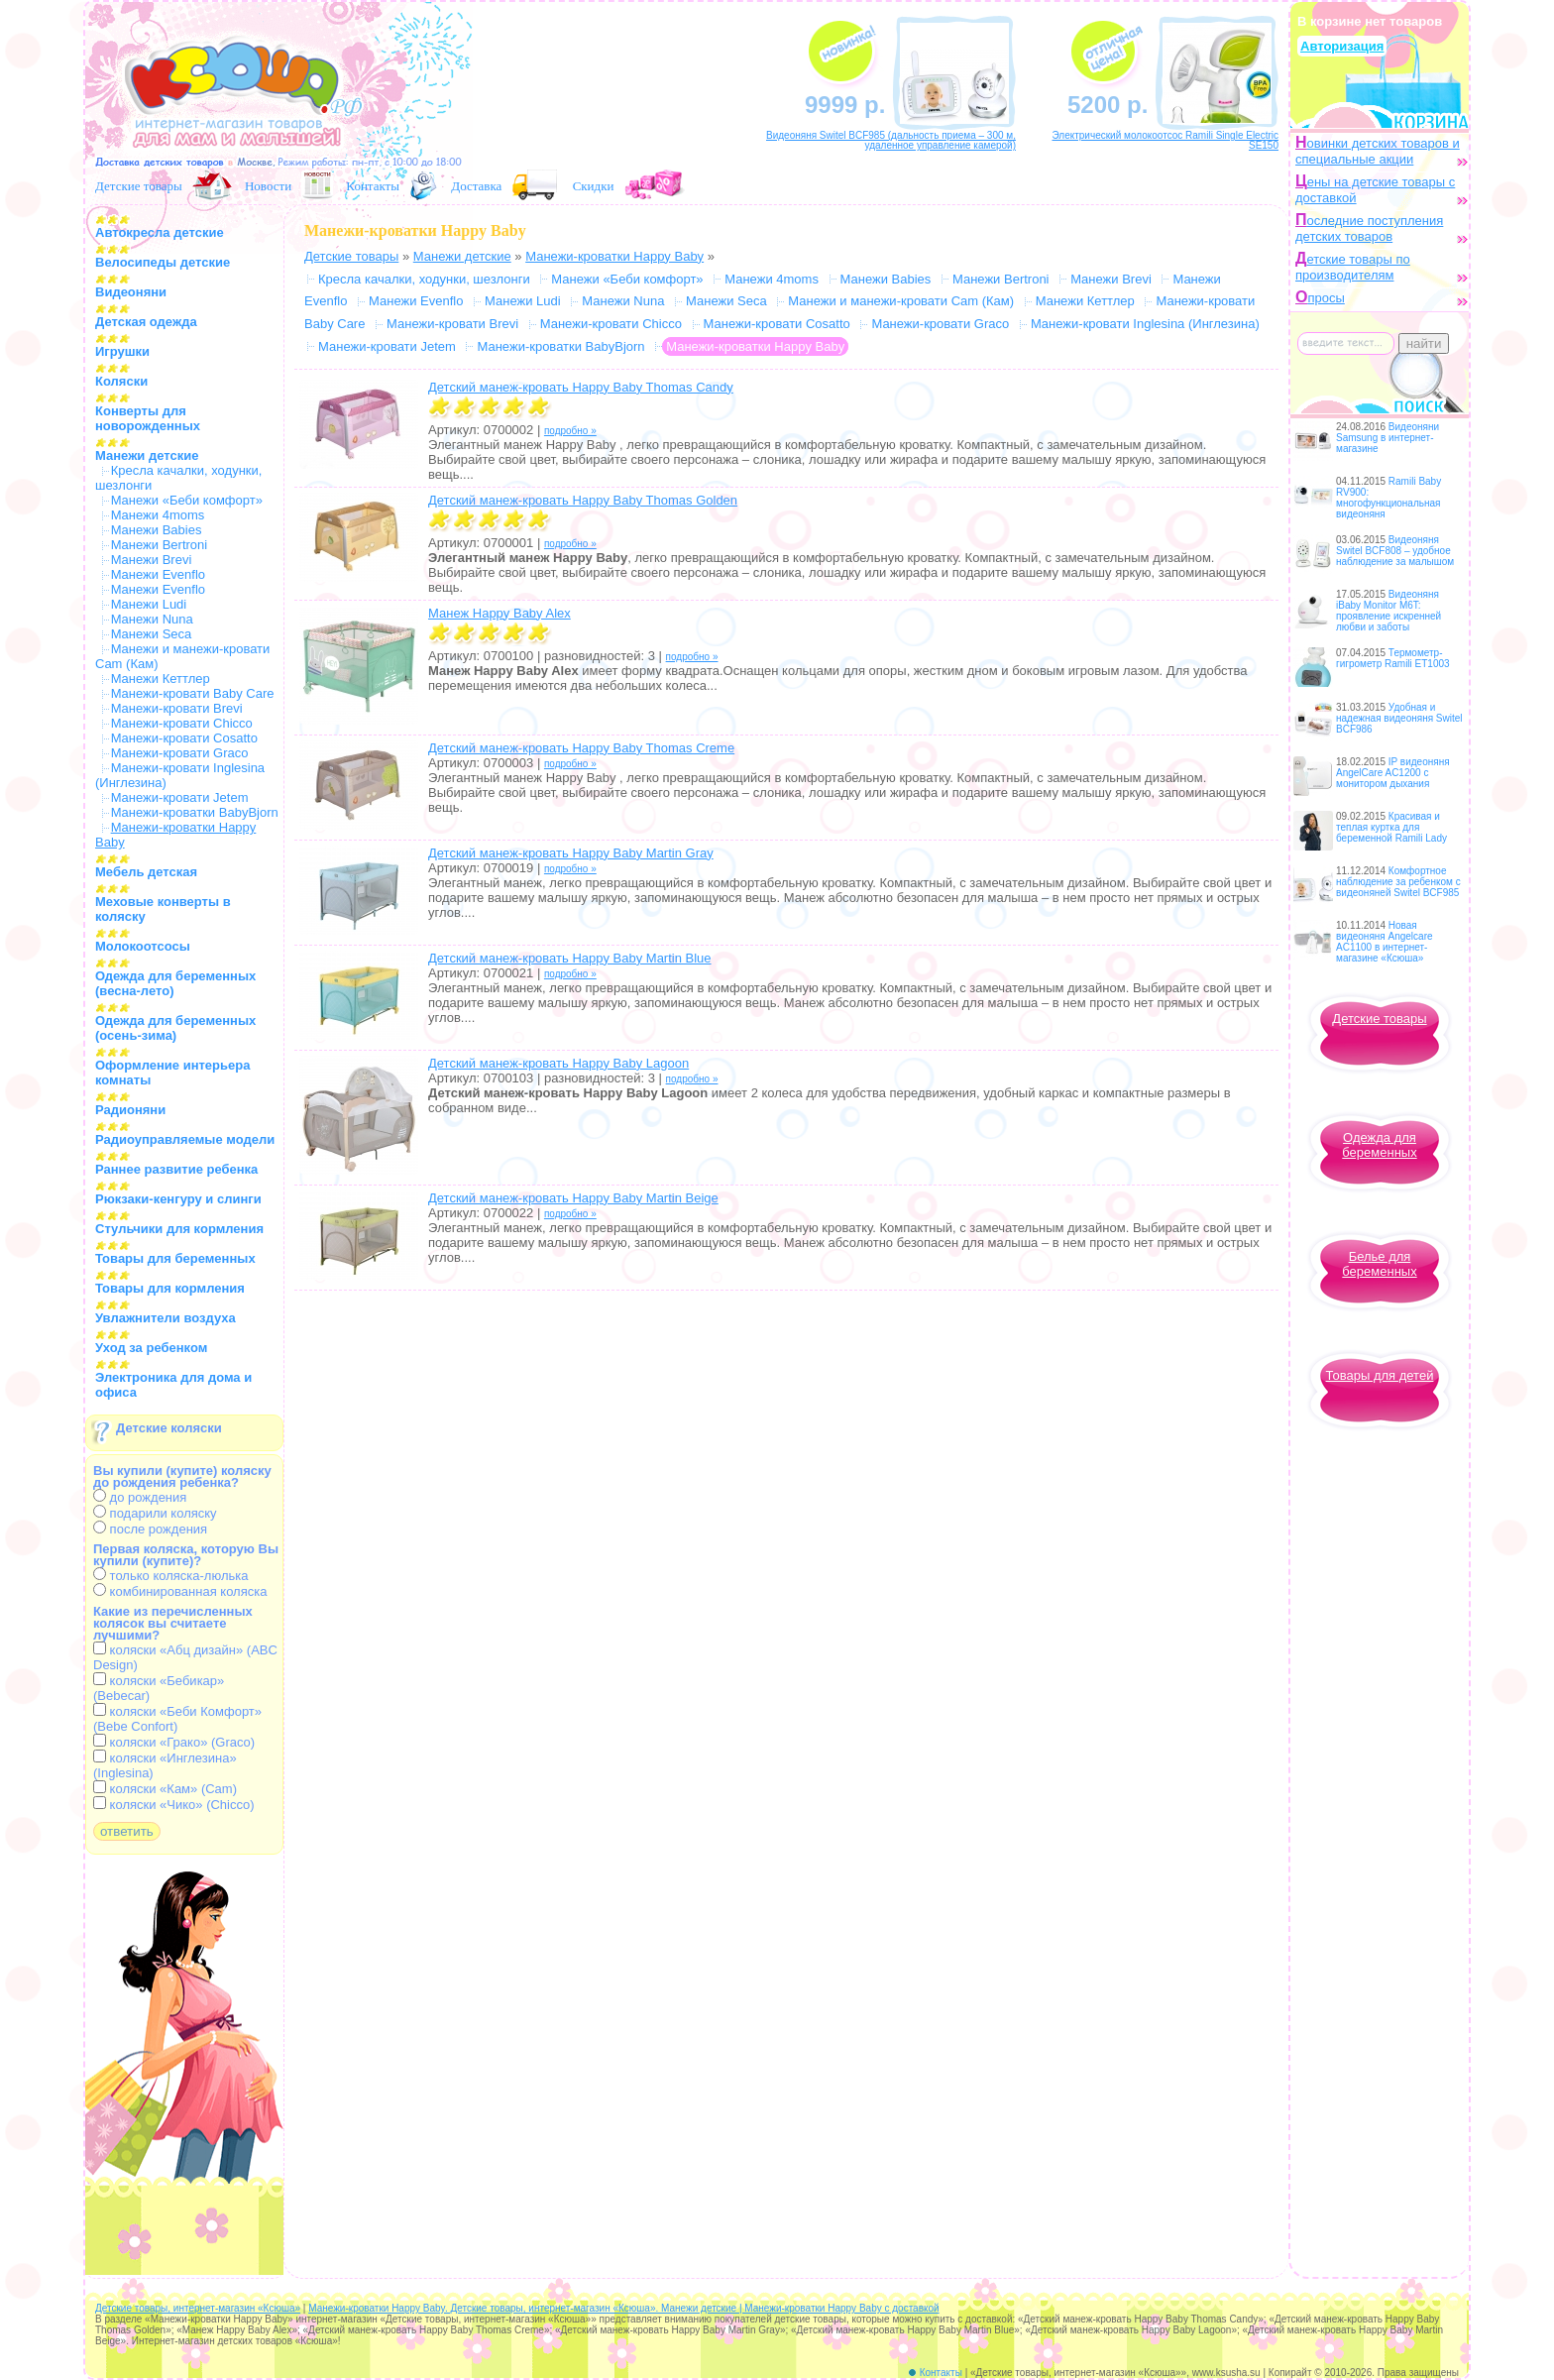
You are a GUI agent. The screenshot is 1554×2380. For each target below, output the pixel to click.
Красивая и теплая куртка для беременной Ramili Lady (1391, 827)
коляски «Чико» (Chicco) (174, 1804)
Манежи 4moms (158, 515)
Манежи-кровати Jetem (180, 797)
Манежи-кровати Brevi (177, 708)
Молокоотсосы (142, 946)
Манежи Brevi (151, 559)
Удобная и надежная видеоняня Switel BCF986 (1399, 718)
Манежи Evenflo (158, 574)
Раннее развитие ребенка (176, 1169)
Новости (268, 185)
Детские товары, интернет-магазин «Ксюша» (197, 2308)
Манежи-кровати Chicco (182, 723)
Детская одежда (146, 321)
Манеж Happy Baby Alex (499, 613)
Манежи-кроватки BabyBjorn (194, 812)
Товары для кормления (170, 1288)
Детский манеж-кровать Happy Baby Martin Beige (573, 1197)
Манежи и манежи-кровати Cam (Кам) (901, 300)
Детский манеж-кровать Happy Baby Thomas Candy (580, 387)
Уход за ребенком (151, 1347)
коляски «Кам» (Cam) (165, 1788)
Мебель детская (146, 871)
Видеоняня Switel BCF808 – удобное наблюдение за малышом (1395, 550)
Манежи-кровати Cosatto (184, 738)
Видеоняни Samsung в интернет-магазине (1387, 437)
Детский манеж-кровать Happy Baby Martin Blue (570, 958)
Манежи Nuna (152, 619)
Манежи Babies (156, 529)
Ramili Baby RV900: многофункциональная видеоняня (1388, 497)
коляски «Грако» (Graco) (174, 1742)
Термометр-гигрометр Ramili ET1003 (1393, 658)
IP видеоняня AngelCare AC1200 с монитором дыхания (1393, 772)
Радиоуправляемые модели (185, 1139)
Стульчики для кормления (179, 1228)
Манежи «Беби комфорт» (187, 500)
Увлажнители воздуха (165, 1317)
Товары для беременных (175, 1258)
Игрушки (122, 351)
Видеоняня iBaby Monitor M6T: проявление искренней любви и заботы (1388, 610)
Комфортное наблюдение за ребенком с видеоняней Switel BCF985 (1398, 881)
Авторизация (1342, 46)
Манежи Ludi (149, 604)
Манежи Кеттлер (160, 678)
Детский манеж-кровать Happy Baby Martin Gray (571, 853)
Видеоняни (130, 291)
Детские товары (138, 185)
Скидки (593, 185)
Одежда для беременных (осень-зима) (175, 1028)
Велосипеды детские (162, 262)
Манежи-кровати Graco (180, 752)
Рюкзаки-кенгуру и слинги (178, 1198)
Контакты (372, 185)
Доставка (476, 185)
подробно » (570, 430)
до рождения (139, 1497)
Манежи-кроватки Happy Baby (614, 256)
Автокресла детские (159, 232)
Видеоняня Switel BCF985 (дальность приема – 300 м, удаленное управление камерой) (891, 140)
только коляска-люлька (170, 1575)
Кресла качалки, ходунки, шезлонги (424, 279)
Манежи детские (146, 455)
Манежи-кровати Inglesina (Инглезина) (1145, 323)
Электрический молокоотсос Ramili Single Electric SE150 (1165, 140)
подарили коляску (155, 1513)
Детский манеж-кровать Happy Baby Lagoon (558, 1063)
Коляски (121, 381)
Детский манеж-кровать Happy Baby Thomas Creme (581, 747)
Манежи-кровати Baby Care (193, 693)
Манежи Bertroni (159, 544)
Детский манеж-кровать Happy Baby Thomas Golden (582, 500)
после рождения (150, 1529)
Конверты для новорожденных (147, 418)
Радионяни (130, 1109)
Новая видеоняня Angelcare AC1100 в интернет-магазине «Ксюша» (1384, 941)
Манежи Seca (151, 633)
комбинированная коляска (180, 1591)
